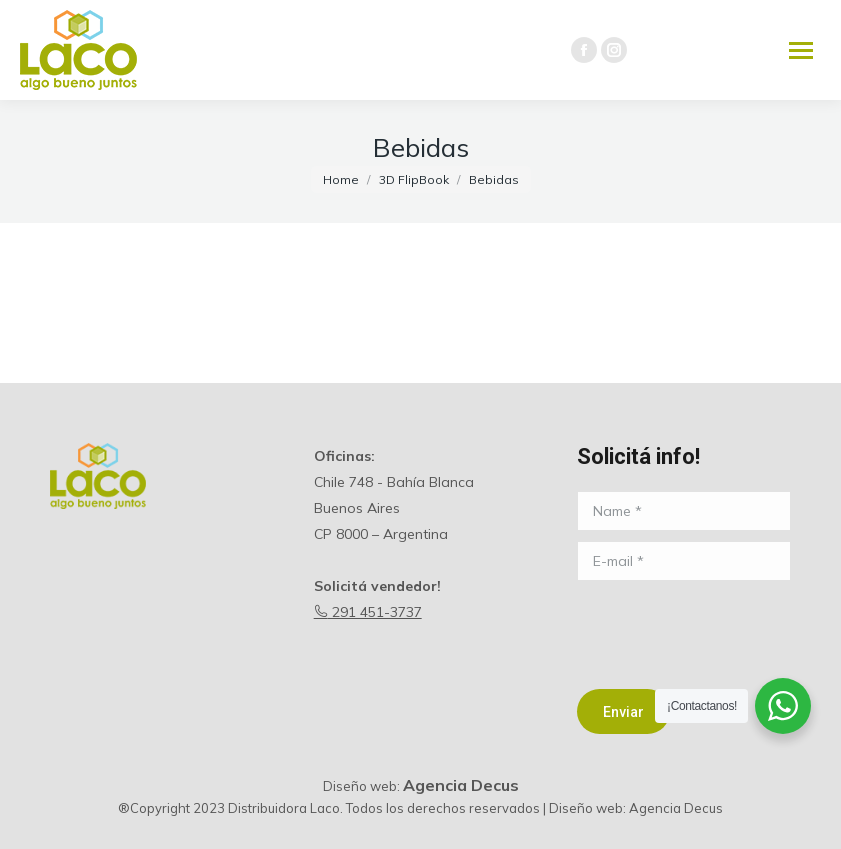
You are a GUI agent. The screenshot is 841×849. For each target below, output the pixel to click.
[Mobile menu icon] (801, 50)
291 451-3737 (368, 612)
